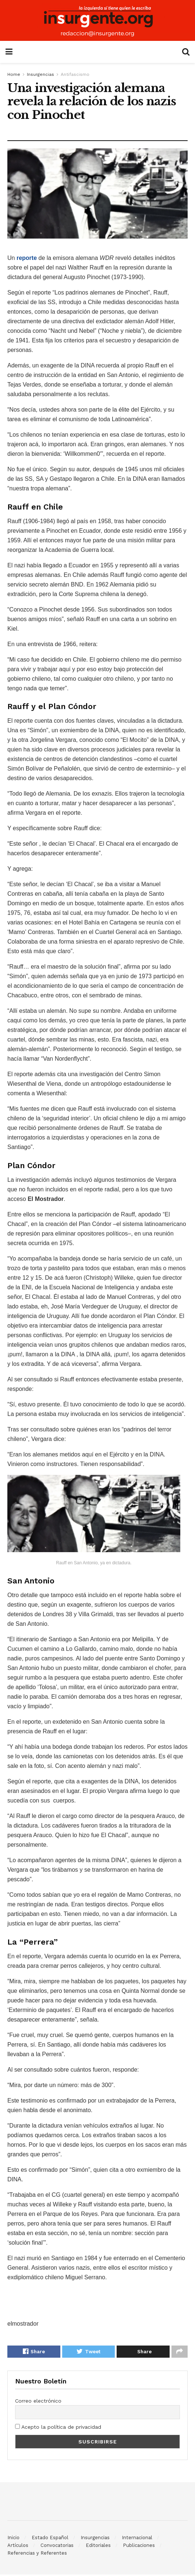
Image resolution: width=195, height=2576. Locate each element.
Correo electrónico (38, 2403)
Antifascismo (75, 74)
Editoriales (98, 2546)
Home (13, 74)
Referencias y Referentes (37, 2554)
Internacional (137, 2539)
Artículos (17, 2546)
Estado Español (50, 2539)
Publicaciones (139, 2546)
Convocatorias (57, 2546)
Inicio (13, 2539)
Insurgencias (40, 74)
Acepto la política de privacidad (58, 2428)
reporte (27, 258)
